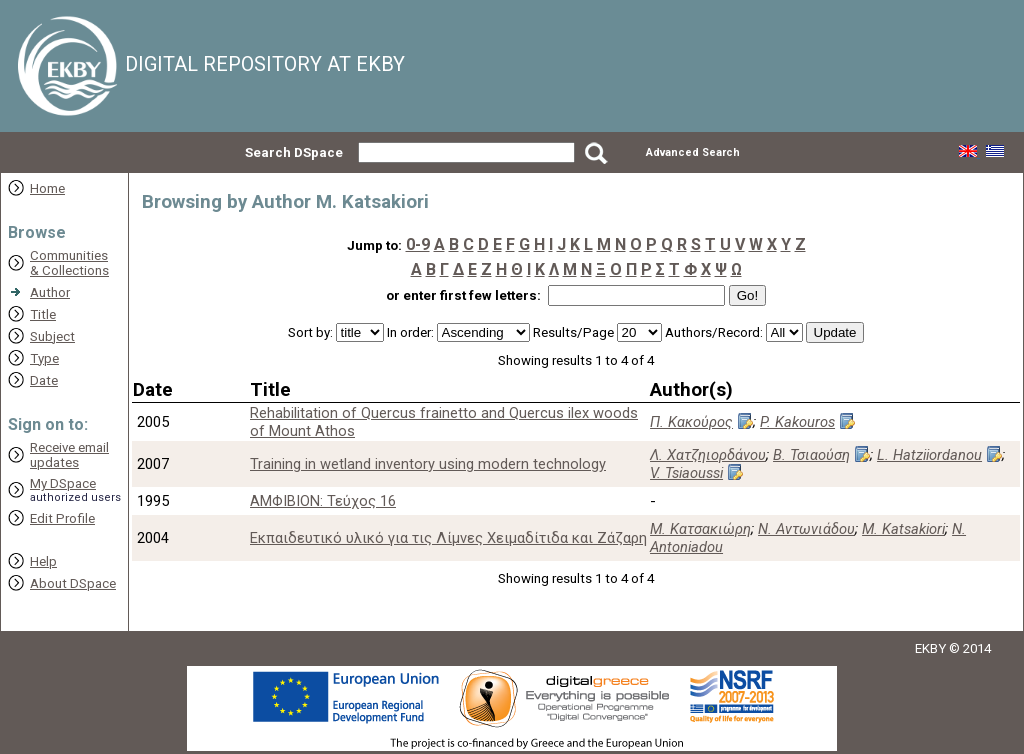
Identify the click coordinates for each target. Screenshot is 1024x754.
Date (44, 380)
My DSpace (63, 483)
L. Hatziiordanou (929, 455)
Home (47, 188)
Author (50, 292)
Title (43, 314)
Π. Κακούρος (691, 422)
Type (44, 358)
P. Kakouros (797, 422)
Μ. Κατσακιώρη (700, 529)
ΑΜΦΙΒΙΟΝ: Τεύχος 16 (323, 501)
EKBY (930, 648)
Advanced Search (693, 152)
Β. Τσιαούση (811, 455)
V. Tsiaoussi (686, 473)
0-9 (418, 244)
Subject (52, 336)
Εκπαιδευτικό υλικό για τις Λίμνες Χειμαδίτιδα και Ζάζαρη (448, 538)
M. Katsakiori (903, 529)
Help (43, 561)
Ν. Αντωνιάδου (806, 529)
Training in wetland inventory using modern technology (428, 464)
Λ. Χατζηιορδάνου (708, 455)
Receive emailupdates (69, 455)
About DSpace (73, 583)
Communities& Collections (69, 263)
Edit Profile (62, 518)
